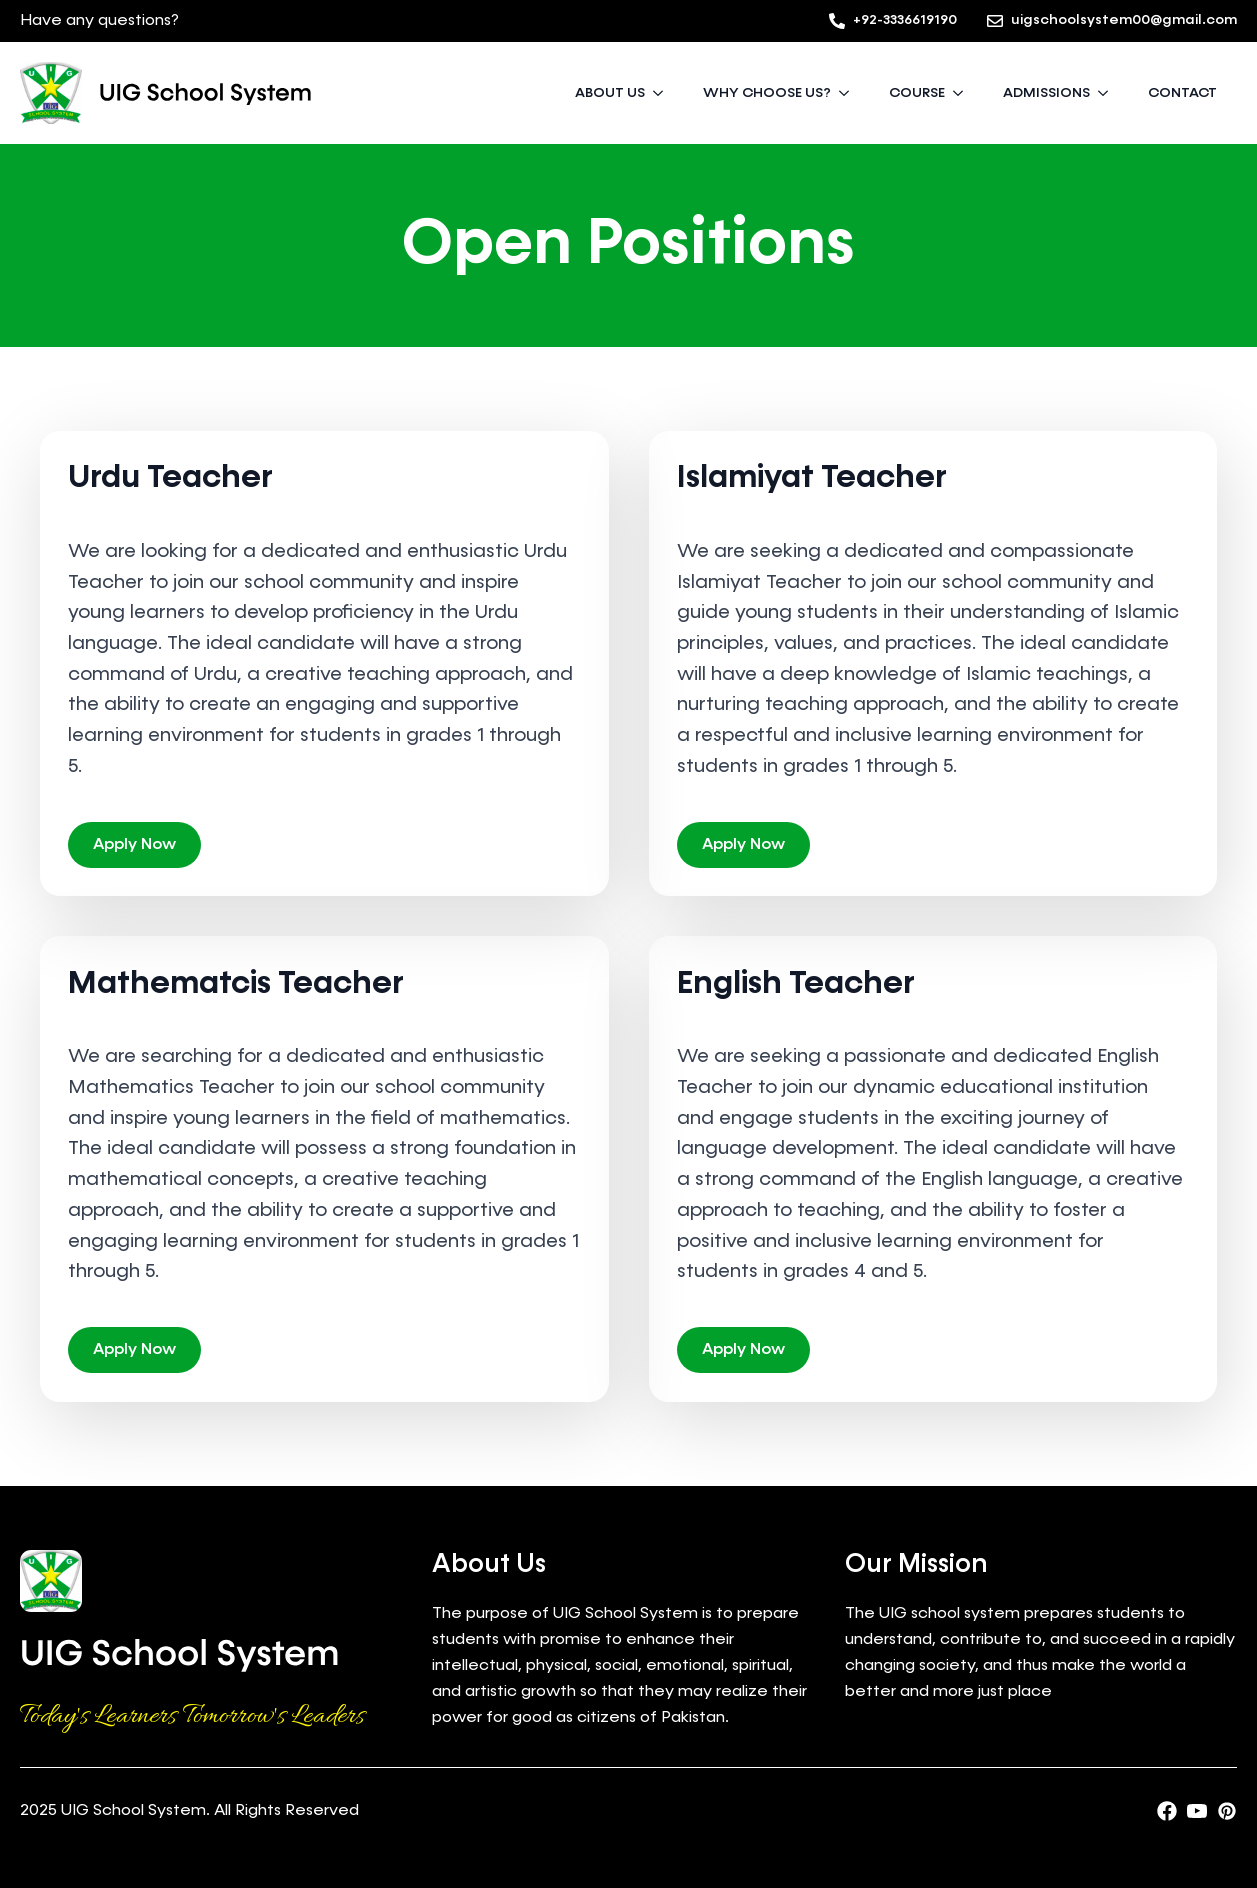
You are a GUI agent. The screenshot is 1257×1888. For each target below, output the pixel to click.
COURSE (917, 93)
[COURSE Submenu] (964, 93)
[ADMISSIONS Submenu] (1109, 93)
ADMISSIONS (1046, 93)
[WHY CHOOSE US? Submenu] (850, 93)
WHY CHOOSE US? (767, 93)
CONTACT (1182, 93)
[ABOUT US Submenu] (664, 93)
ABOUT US (610, 93)
